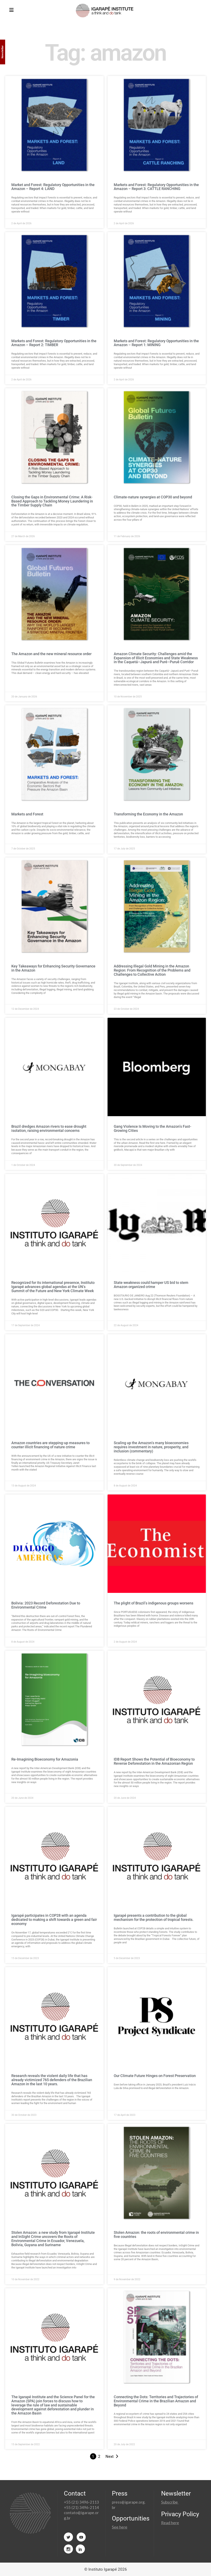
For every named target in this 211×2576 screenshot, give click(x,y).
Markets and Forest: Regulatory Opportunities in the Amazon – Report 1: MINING (156, 343)
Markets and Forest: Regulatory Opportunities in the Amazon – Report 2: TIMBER (53, 343)
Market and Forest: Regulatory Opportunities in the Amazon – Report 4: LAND (53, 187)
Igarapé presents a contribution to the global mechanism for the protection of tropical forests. (153, 1917)
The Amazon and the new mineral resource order (51, 654)
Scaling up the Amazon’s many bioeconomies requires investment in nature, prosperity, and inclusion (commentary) (151, 1447)
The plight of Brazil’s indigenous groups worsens (153, 1603)
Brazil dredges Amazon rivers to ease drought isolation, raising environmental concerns (48, 1128)
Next (110, 2456)
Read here (170, 2522)
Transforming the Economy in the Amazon (148, 814)
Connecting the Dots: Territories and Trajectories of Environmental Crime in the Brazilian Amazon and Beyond (156, 2401)
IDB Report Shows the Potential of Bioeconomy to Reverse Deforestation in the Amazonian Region (154, 1761)
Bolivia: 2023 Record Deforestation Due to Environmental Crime (45, 1605)
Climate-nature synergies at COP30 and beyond (153, 497)
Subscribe (170, 2502)
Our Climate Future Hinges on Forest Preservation (155, 2076)
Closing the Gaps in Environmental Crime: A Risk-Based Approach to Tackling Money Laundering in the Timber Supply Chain (52, 501)
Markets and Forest (27, 814)
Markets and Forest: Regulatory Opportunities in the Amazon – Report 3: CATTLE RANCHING (156, 187)
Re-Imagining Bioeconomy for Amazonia (44, 1759)
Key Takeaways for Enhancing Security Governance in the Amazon (53, 968)
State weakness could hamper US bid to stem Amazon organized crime (151, 1284)
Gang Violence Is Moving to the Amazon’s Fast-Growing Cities (152, 1128)
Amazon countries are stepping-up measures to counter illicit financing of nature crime (50, 1445)
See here (119, 2527)
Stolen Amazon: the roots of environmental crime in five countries (156, 2234)
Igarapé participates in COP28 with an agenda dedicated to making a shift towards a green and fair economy (54, 1919)
